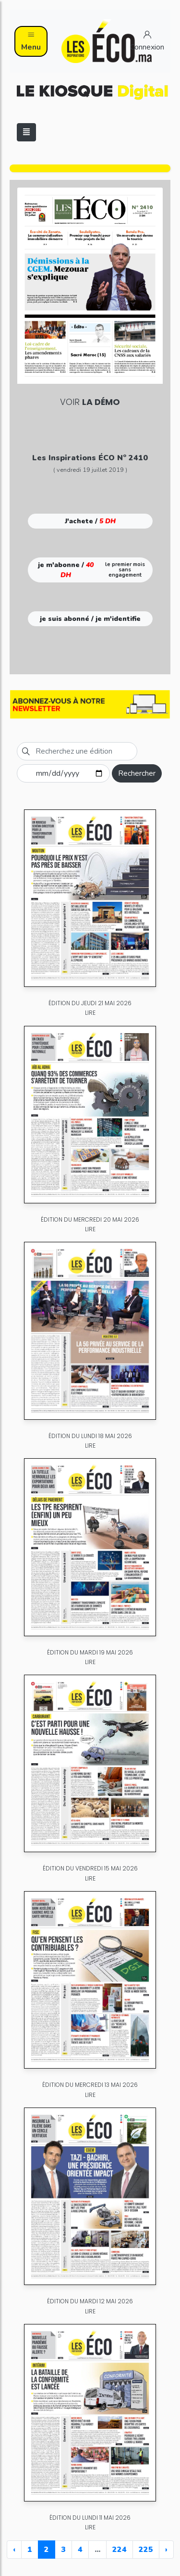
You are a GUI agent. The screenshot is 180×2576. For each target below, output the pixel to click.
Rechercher (137, 773)
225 (146, 2549)
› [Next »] (166, 2549)
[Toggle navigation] (26, 132)
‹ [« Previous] (14, 2549)
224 (119, 2549)
